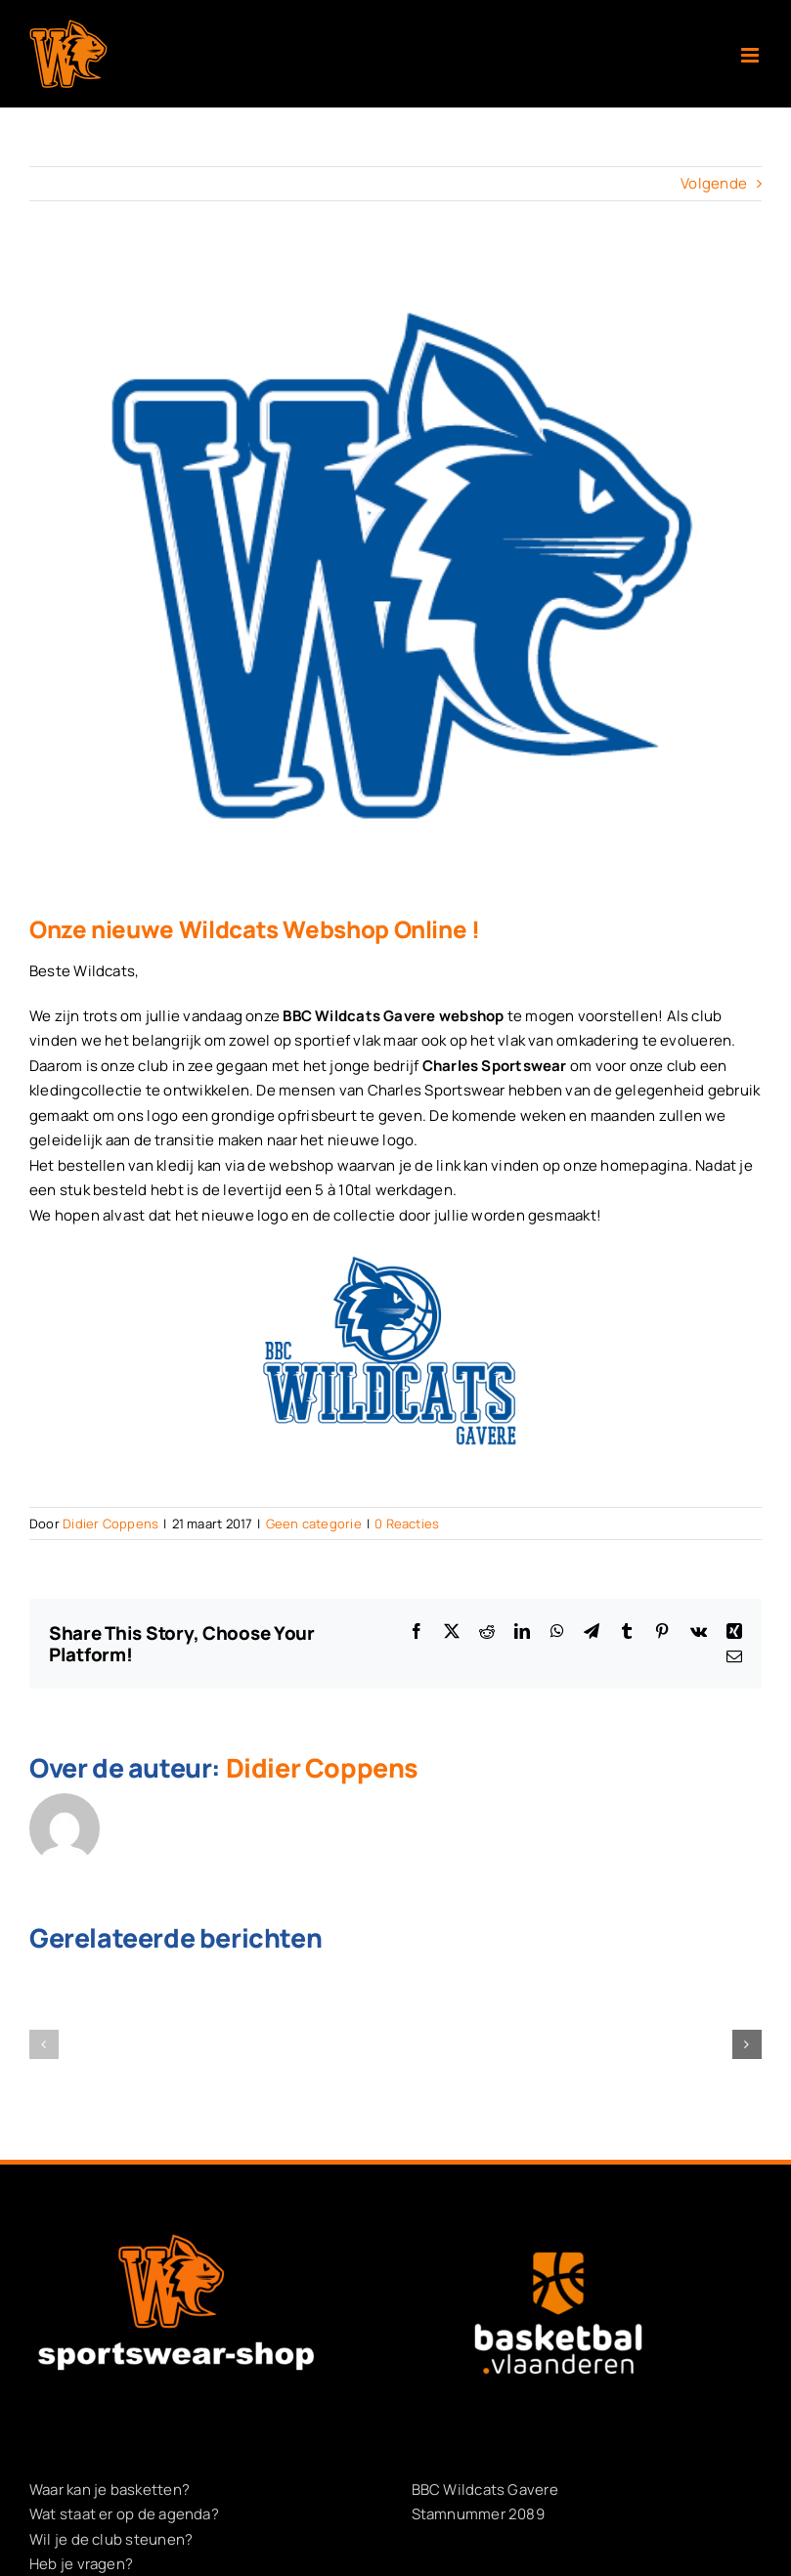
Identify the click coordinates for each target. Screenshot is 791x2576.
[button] (44, 2044)
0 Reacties (406, 1523)
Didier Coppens (110, 1523)
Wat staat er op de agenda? (124, 2514)
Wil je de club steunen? (111, 2539)
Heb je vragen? (81, 2564)
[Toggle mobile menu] (751, 55)
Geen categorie (314, 1523)
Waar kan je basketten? (109, 2489)
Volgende (714, 183)
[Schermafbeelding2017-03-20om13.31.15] (395, 573)
